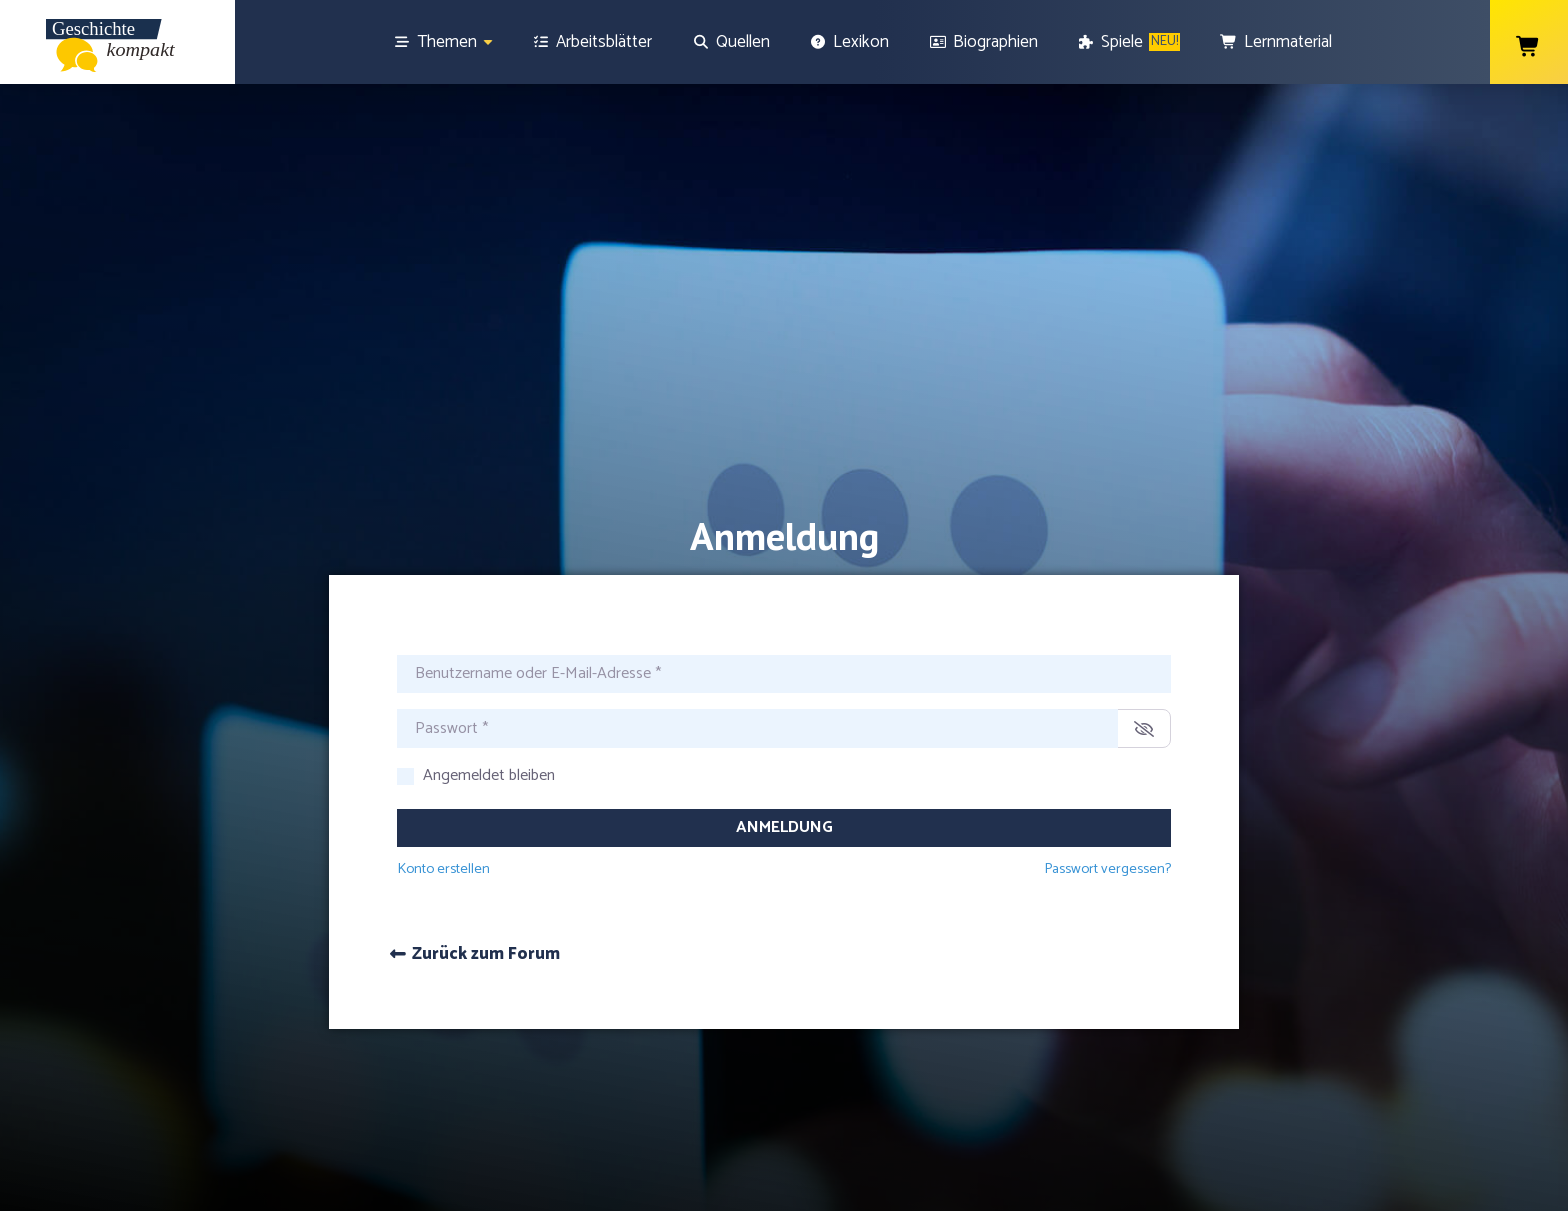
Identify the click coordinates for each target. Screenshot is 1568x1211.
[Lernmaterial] (1276, 42)
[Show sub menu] (488, 42)
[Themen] (443, 42)
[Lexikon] (850, 42)
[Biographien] (983, 42)
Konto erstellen (443, 786)
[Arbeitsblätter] (593, 42)
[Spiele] (1129, 42)
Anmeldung (784, 744)
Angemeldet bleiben (489, 693)
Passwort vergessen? (1107, 786)
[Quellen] (731, 42)
